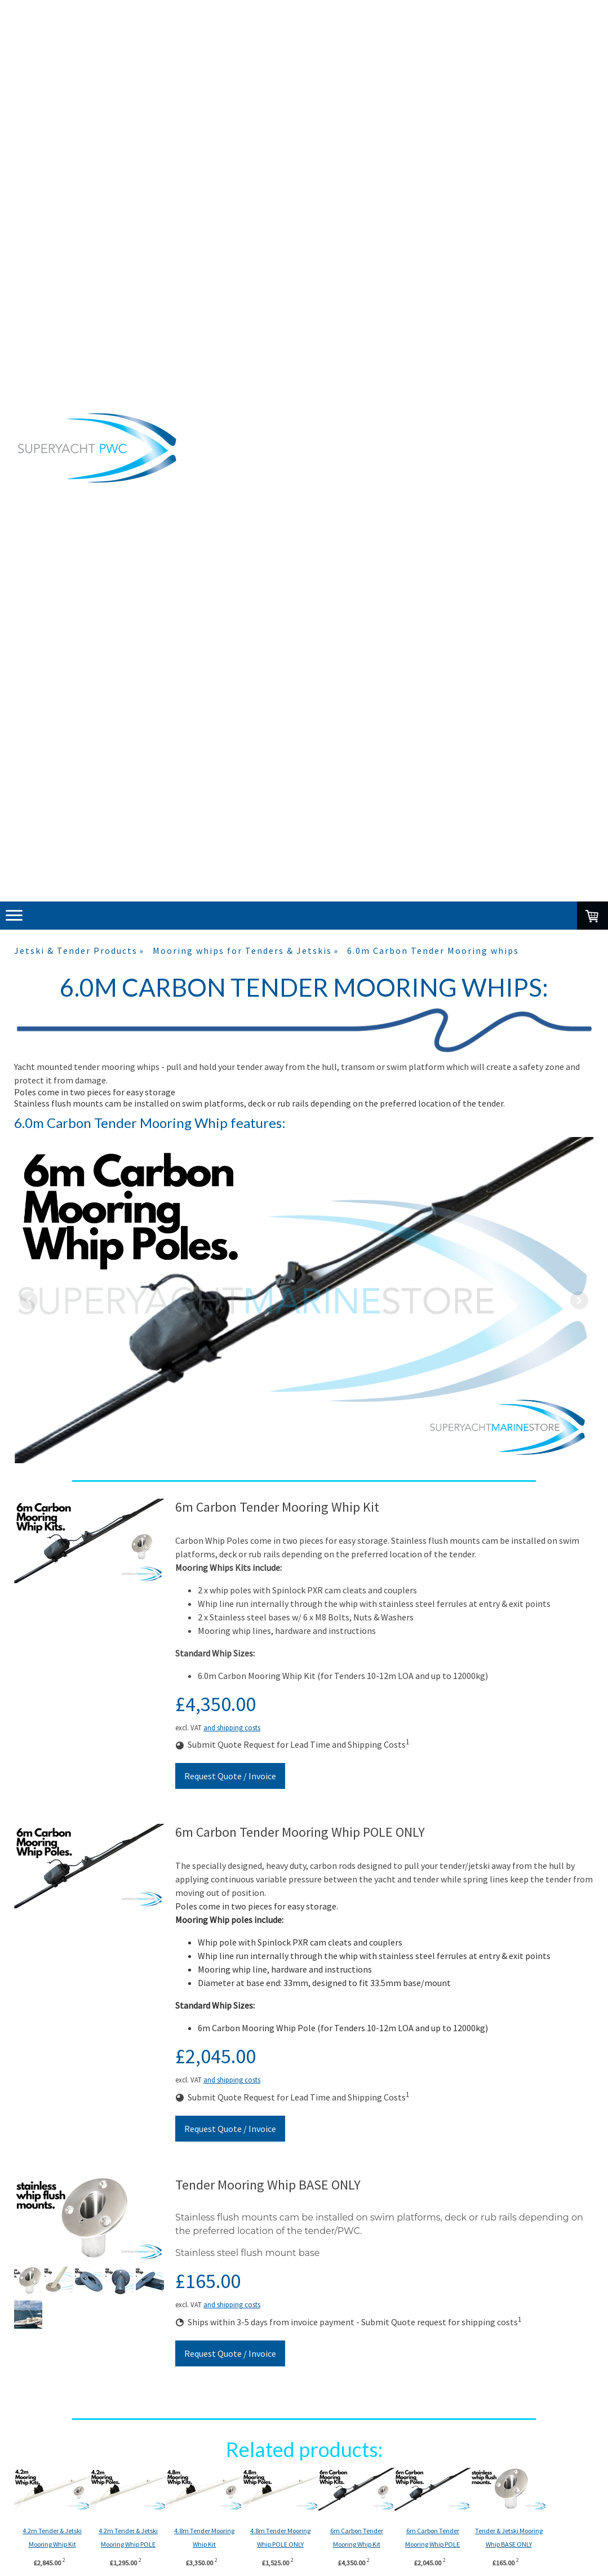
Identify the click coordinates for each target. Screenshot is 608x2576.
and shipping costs (231, 1727)
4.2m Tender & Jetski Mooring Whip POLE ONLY (142, 2544)
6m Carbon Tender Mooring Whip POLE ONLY (503, 2544)
